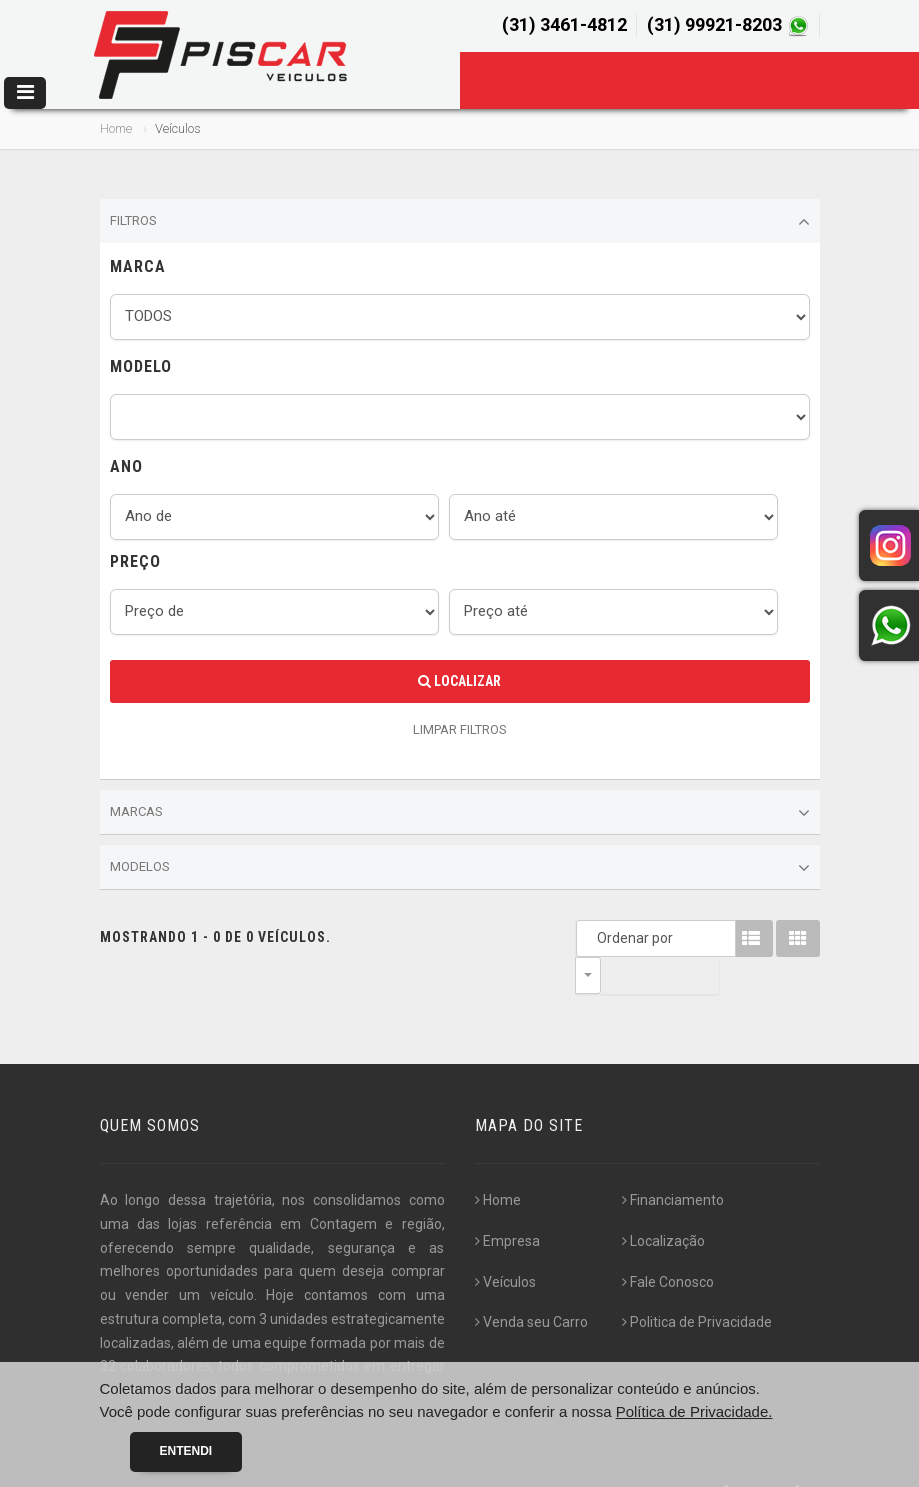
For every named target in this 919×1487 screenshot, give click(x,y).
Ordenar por (593, 938)
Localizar (459, 681)
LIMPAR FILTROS (460, 729)
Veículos (505, 1245)
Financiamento (673, 1163)
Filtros (460, 222)
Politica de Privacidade (697, 1285)
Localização (663, 1204)
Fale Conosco (668, 1245)
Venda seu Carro (531, 1285)
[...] (209, 1353)
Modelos (460, 868)
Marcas (460, 813)
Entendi (186, 1451)
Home (116, 128)
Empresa (507, 1204)
